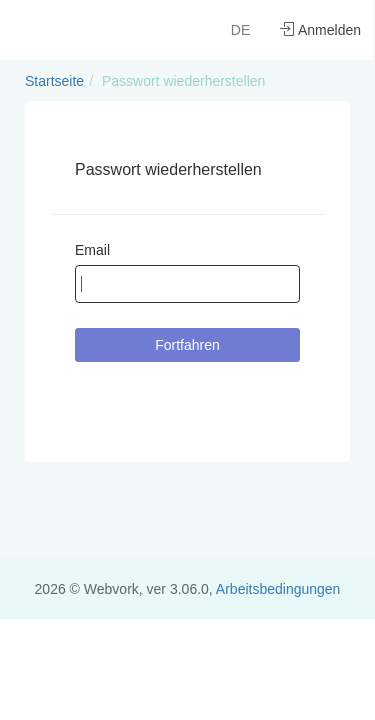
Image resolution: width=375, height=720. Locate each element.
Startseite (54, 81)
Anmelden (320, 30)
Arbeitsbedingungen (278, 589)
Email (92, 250)
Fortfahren (187, 345)
